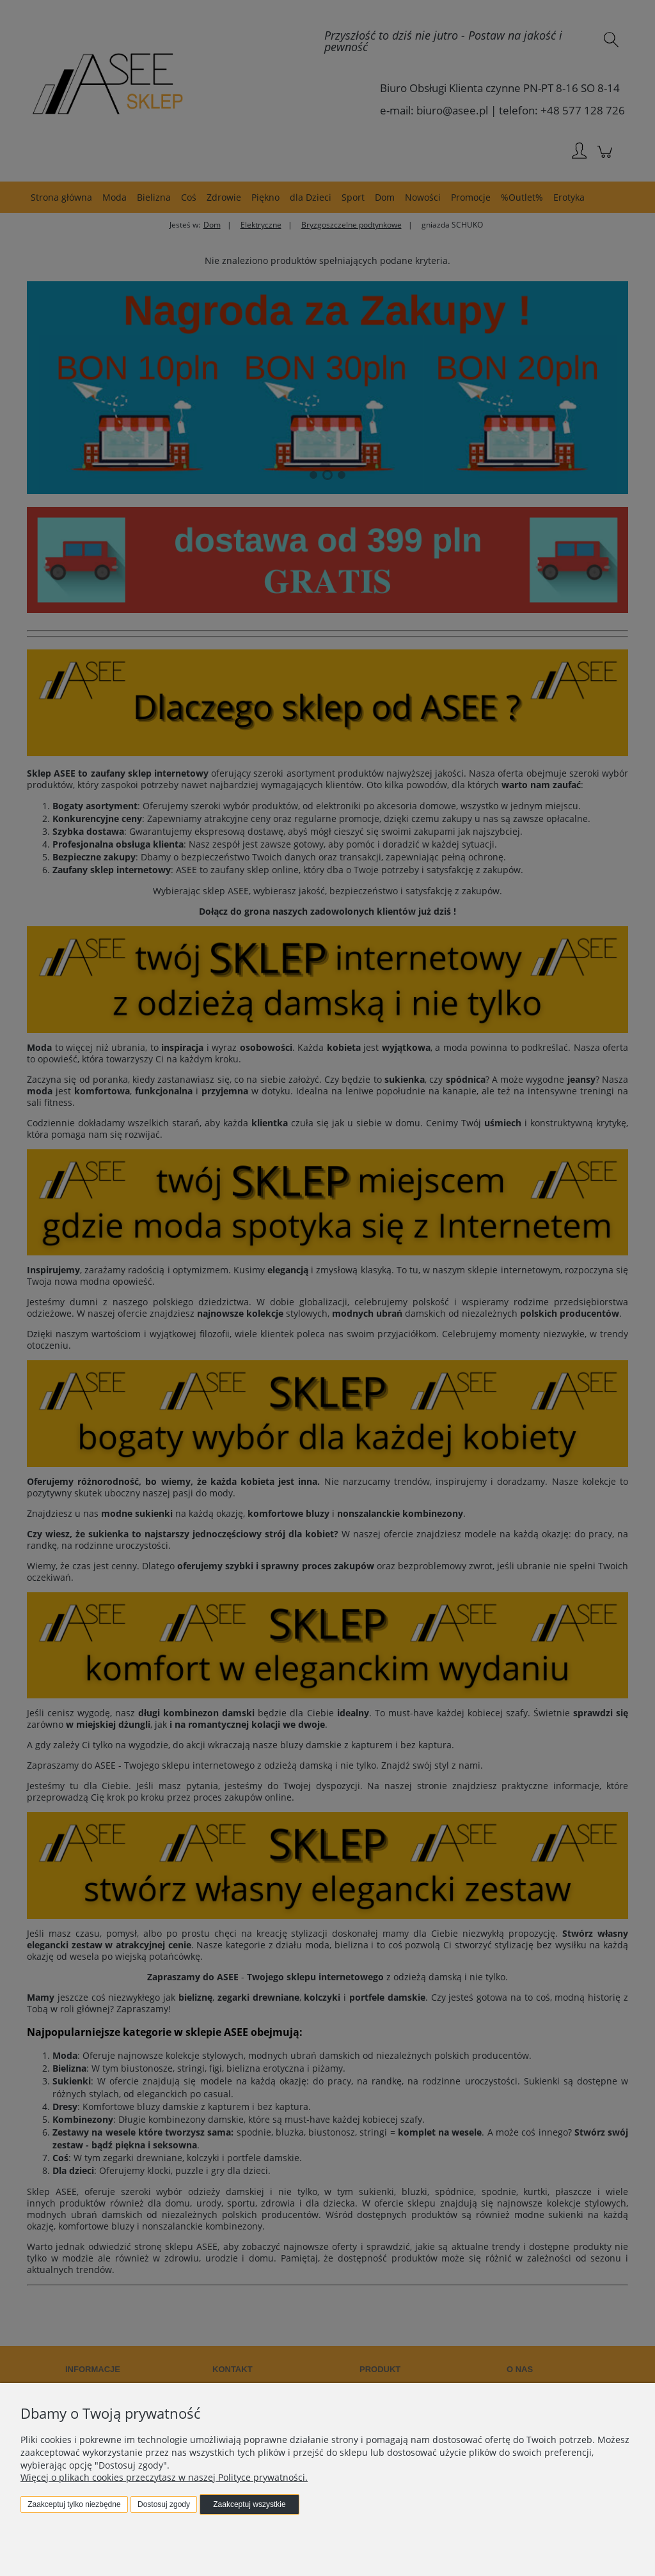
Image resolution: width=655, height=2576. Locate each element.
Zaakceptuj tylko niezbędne (74, 2504)
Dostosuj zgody (164, 2504)
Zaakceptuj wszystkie (249, 2504)
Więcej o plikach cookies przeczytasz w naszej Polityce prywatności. (164, 2477)
